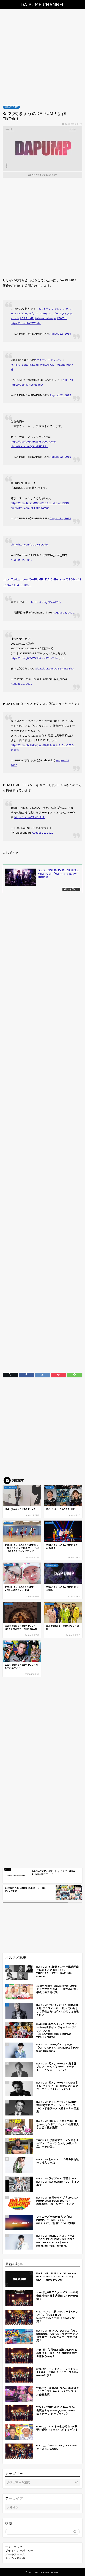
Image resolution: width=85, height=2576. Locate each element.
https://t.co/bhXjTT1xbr (26, 323)
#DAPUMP (27, 318)
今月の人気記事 (15, 2558)
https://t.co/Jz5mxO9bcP (27, 502)
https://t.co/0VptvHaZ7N (26, 441)
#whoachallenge (45, 318)
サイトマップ (13, 2546)
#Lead (61, 364)
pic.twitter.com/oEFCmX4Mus (30, 507)
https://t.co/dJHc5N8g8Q (27, 384)
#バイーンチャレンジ (52, 308)
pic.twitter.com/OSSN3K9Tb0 (54, 668)
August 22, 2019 (60, 333)
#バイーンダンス (27, 313)
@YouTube (51, 658)
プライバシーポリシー (19, 2550)
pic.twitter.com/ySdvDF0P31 (29, 446)
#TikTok (62, 318)
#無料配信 (48, 744)
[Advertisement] (42, 55)
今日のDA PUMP (11, 107)
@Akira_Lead (19, 364)
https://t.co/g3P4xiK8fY (46, 602)
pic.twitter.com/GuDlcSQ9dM (29, 544)
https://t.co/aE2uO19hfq (30, 817)
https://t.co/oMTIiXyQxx (26, 744)
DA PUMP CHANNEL (42, 4)
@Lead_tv (36, 364)
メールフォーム (15, 2554)
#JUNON (63, 502)
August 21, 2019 (21, 683)
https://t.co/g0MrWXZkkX (27, 658)
